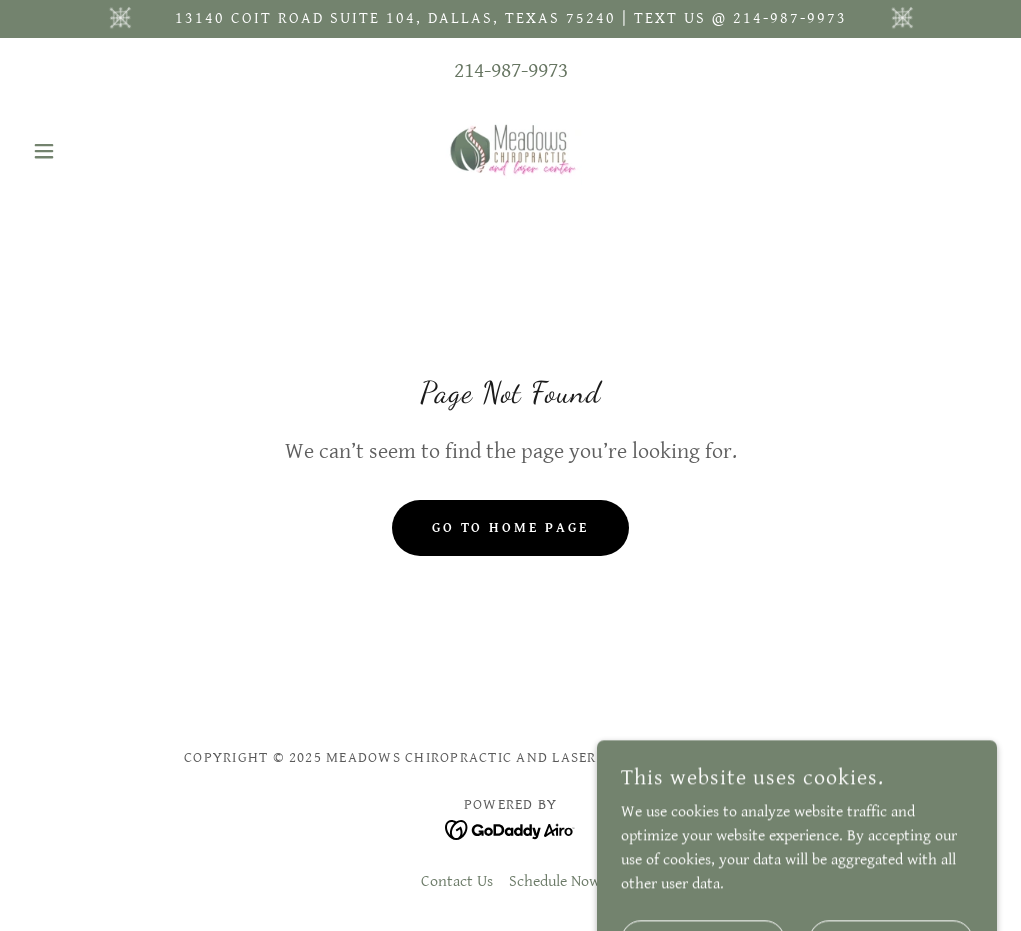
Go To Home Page (511, 528)
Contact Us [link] (457, 881)
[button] (97, 151)
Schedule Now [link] (554, 881)
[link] (510, 151)
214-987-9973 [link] (511, 70)
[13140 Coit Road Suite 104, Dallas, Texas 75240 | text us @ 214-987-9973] (510, 19)
